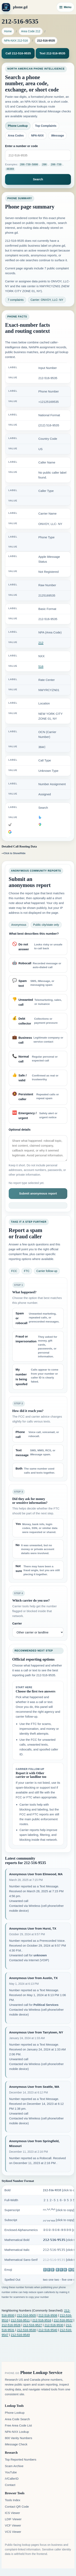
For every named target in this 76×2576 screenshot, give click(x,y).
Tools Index (12, 2500)
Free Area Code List (18, 2425)
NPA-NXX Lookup (17, 2431)
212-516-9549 (20, 2334)
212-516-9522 (63, 2319)
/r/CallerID (12, 2478)
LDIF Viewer (13, 2518)
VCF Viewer (13, 2525)
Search (38, 179)
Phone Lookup (18, 125)
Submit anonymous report (38, 1193)
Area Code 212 (30, 31)
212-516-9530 (53, 2324)
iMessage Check (16, 2444)
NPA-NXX (37, 135)
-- (14, 853)
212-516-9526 (11, 2324)
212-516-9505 (26, 2315)
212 (40, 642)
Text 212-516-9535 (52, 53)
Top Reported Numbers (20, 2459)
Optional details (20, 1129)
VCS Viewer (13, 2531)
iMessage (57, 135)
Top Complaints (45, 125)
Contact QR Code (17, 2506)
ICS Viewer (12, 2512)
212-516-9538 (26, 2329)
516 (40, 666)
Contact (10, 2484)
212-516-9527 (32, 2324)
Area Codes (16, 135)
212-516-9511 (20, 2319)
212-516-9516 (41, 2319)
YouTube (11, 2472)
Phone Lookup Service (41, 2372)
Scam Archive (14, 2465)
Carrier (17, 1623)
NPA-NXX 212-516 (16, 40)
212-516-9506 (47, 2315)
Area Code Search (17, 2418)
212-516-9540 (47, 2329)
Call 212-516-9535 (18, 53)
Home (8, 31)
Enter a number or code (21, 146)
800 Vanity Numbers (18, 2437)
